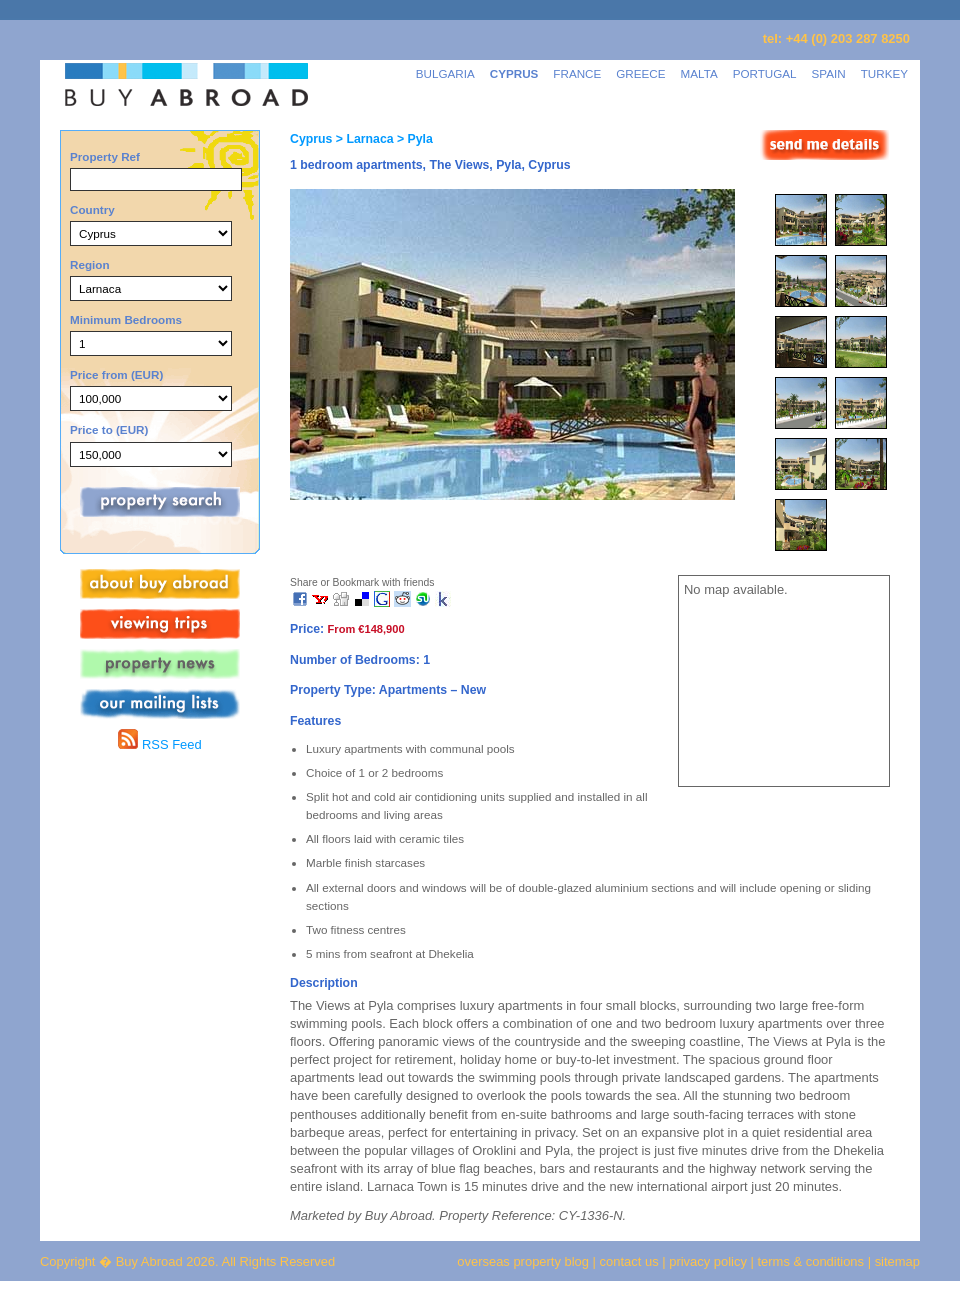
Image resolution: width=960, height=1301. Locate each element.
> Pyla (413, 139)
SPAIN (829, 73)
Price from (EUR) (116, 374)
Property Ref (105, 156)
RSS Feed (159, 744)
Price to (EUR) (109, 429)
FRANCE (577, 73)
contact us (629, 1261)
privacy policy (708, 1261)
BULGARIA (445, 73)
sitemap (895, 1261)
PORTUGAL (765, 73)
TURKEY (884, 73)
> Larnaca (362, 139)
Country (92, 209)
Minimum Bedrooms (126, 319)
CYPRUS (514, 73)
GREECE (640, 73)
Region (90, 264)
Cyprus (311, 139)
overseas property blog (523, 1261)
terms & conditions (813, 1261)
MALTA (699, 73)
